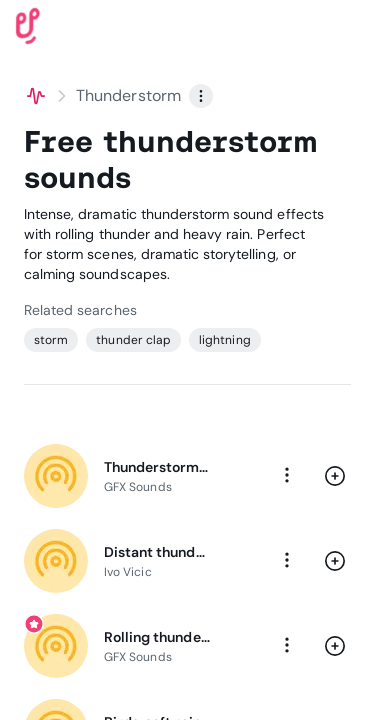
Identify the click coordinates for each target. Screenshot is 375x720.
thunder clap (133, 340)
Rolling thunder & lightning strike (157, 637)
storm (51, 340)
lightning (225, 340)
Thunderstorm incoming (157, 467)
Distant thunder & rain (157, 552)
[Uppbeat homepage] (28, 24)
